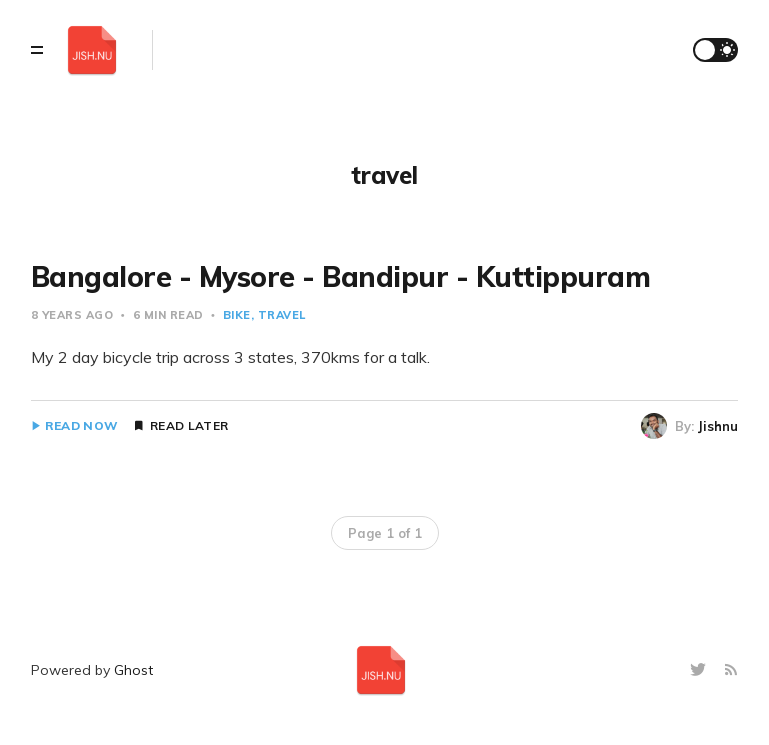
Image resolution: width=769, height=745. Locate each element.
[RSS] (731, 670)
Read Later (189, 426)
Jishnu (718, 426)
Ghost (133, 670)
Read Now (81, 426)
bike (237, 315)
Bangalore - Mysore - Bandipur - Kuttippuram (341, 276)
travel (282, 315)
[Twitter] (700, 670)
